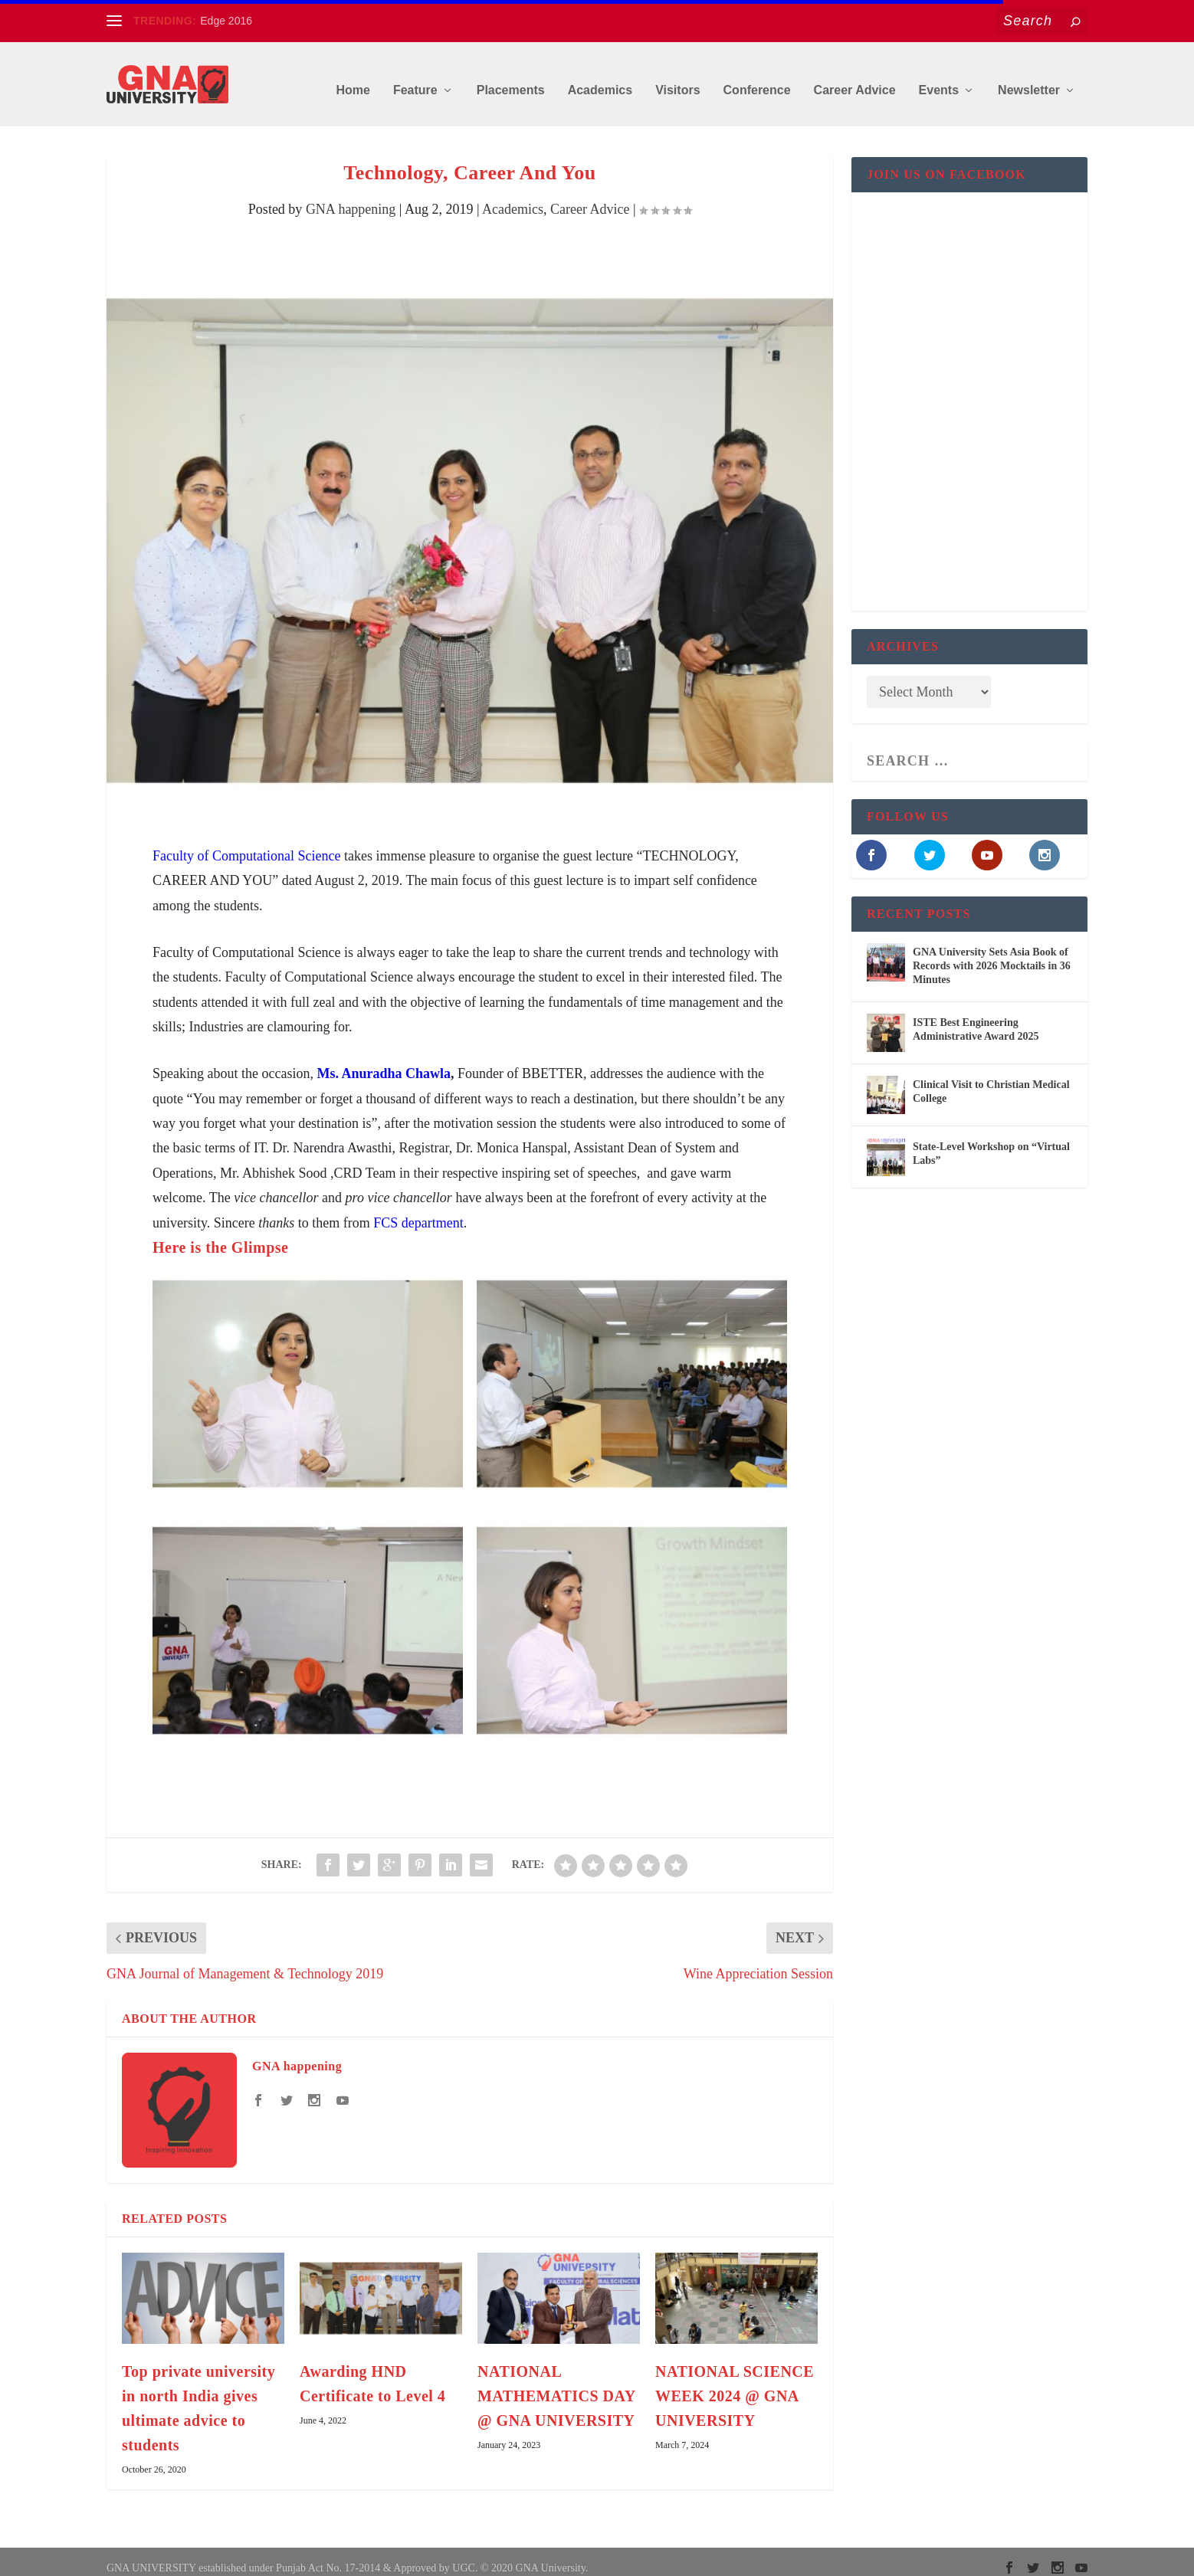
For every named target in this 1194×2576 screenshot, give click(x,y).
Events (939, 78)
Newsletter (1029, 78)
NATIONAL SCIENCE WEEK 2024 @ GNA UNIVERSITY (734, 2384)
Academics (600, 78)
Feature (415, 78)
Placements (511, 78)
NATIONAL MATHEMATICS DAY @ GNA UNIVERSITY (556, 2384)
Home (352, 78)
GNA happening (350, 197)
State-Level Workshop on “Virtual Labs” (991, 1141)
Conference (757, 78)
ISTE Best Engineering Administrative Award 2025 (976, 1017)
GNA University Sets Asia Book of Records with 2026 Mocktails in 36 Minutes (992, 954)
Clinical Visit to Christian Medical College (991, 1079)
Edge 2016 (226, 21)
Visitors (677, 78)
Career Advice (855, 78)
